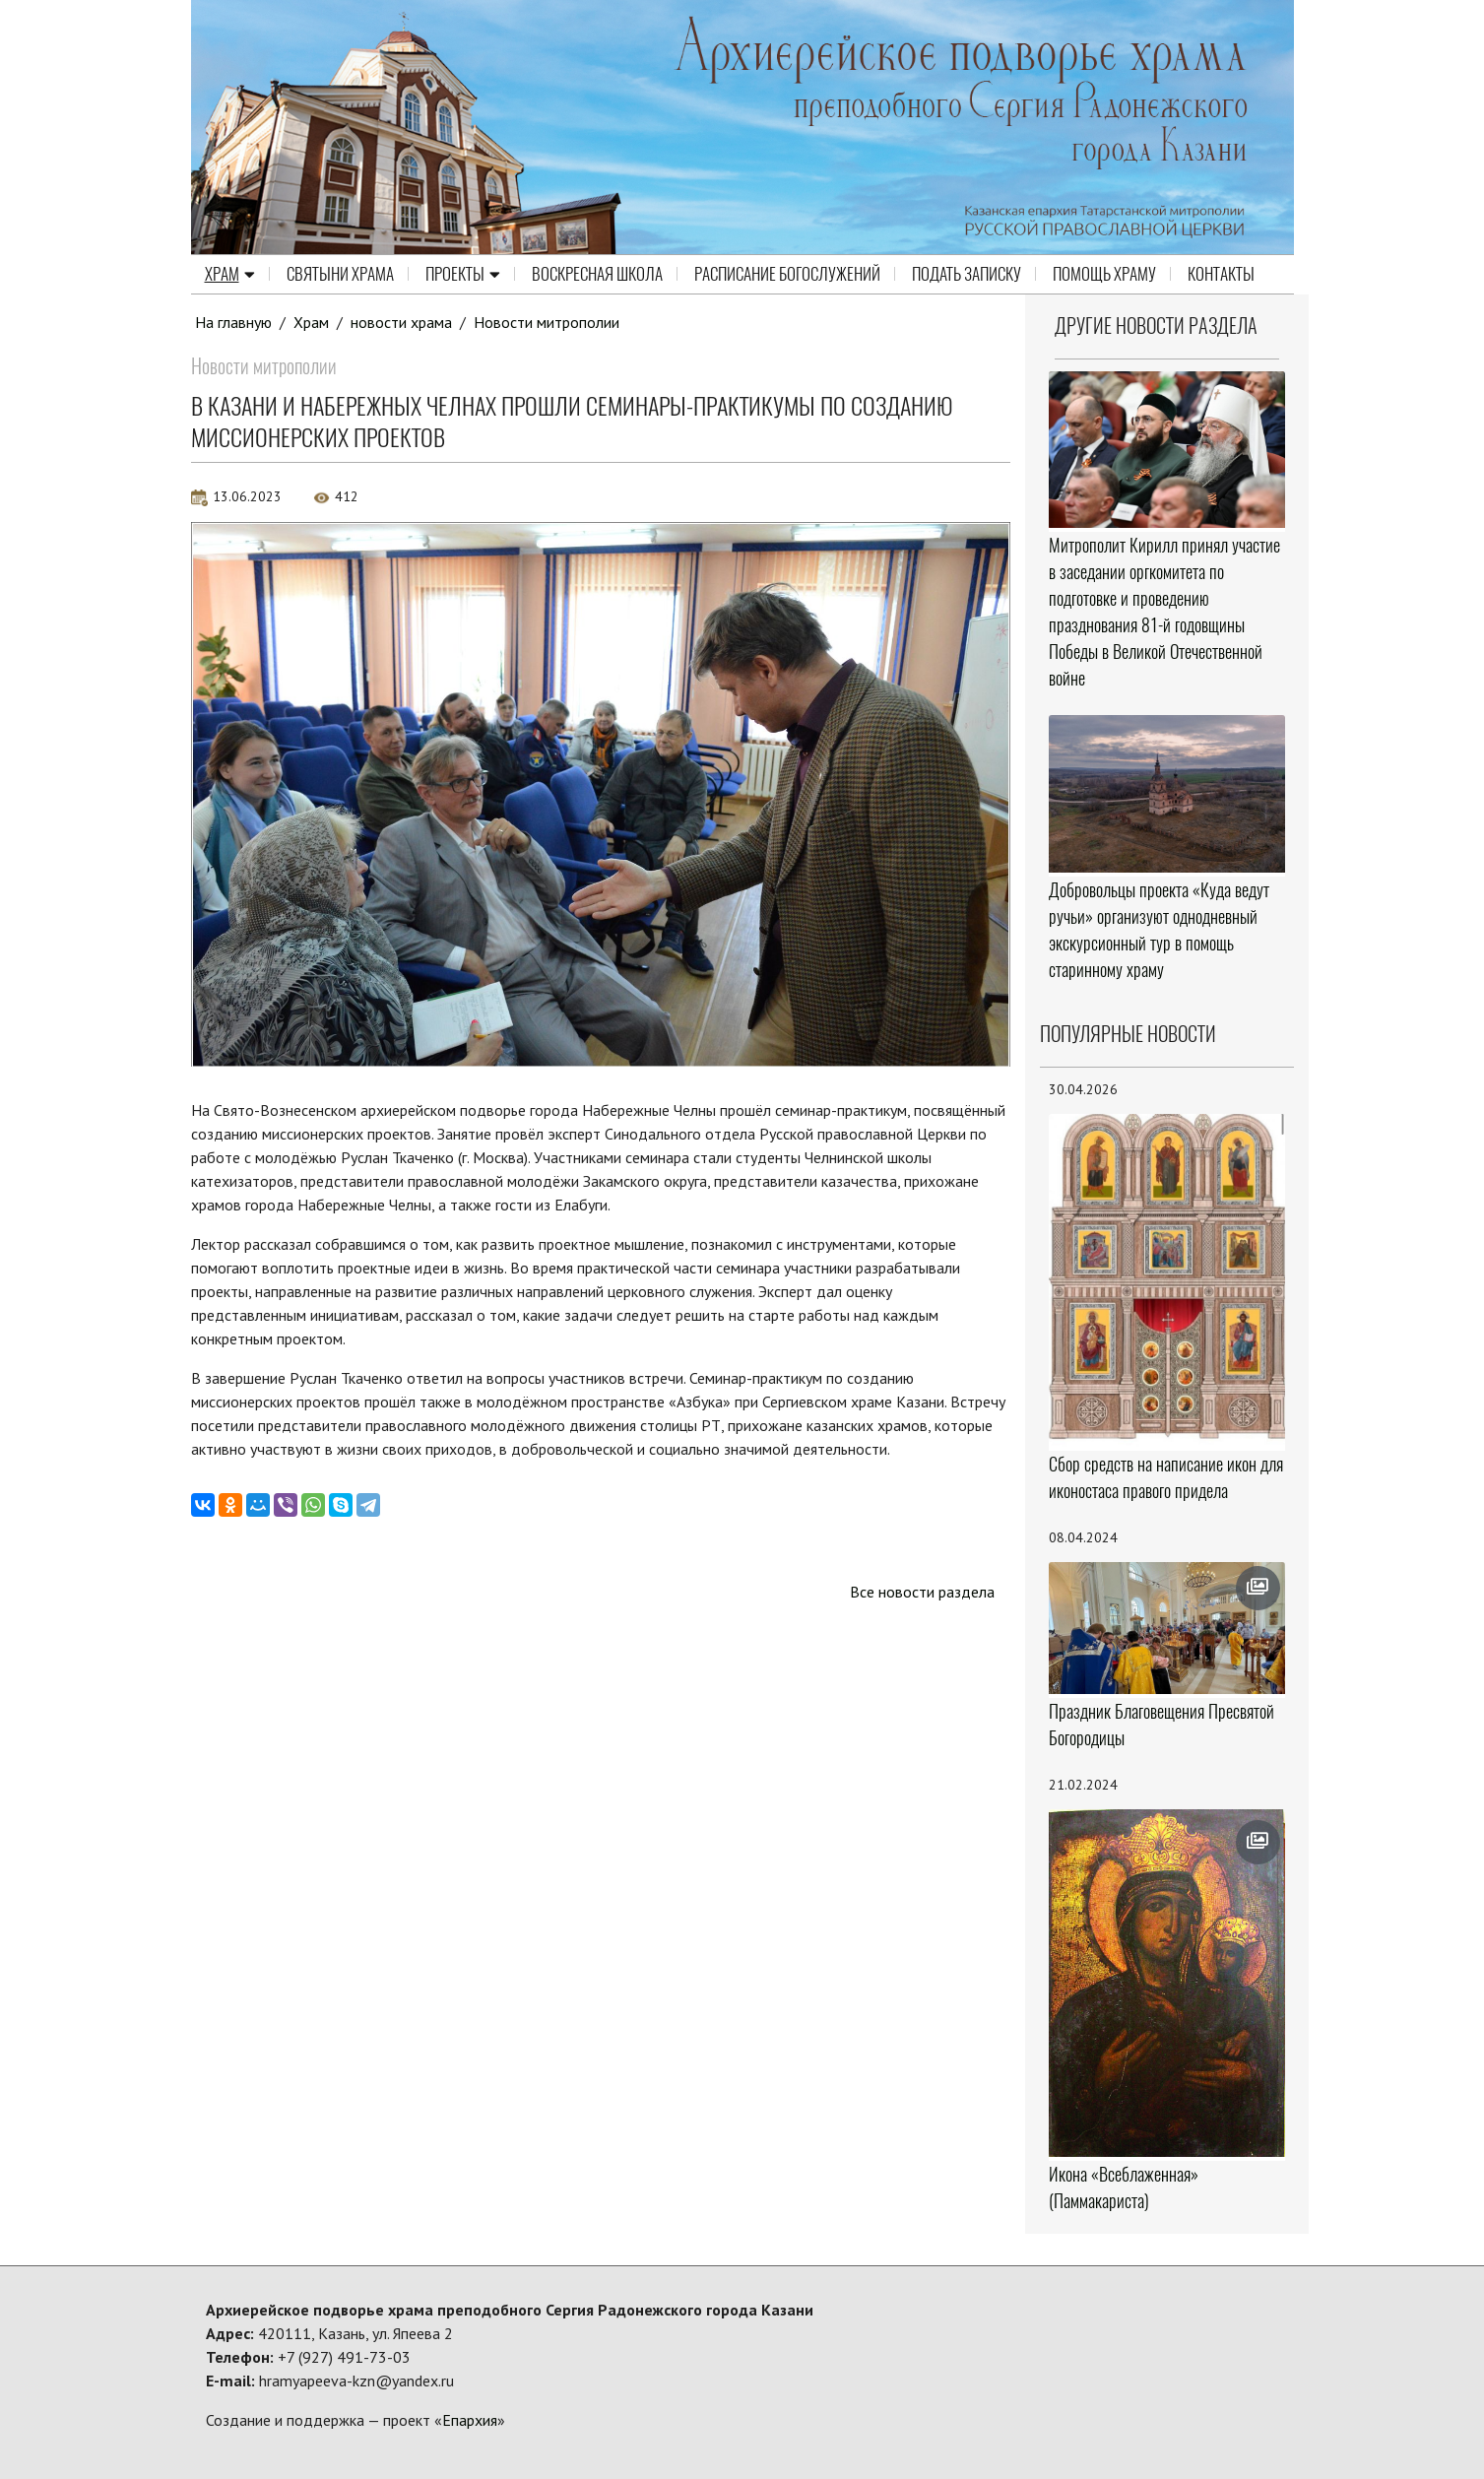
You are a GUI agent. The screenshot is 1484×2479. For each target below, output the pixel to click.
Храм (230, 274)
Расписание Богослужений (787, 274)
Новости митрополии (546, 322)
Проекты (462, 274)
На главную (233, 322)
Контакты (1221, 274)
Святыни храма (340, 274)
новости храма (401, 322)
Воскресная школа (597, 274)
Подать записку (966, 274)
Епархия (469, 2420)
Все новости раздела (922, 1591)
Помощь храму (1104, 274)
